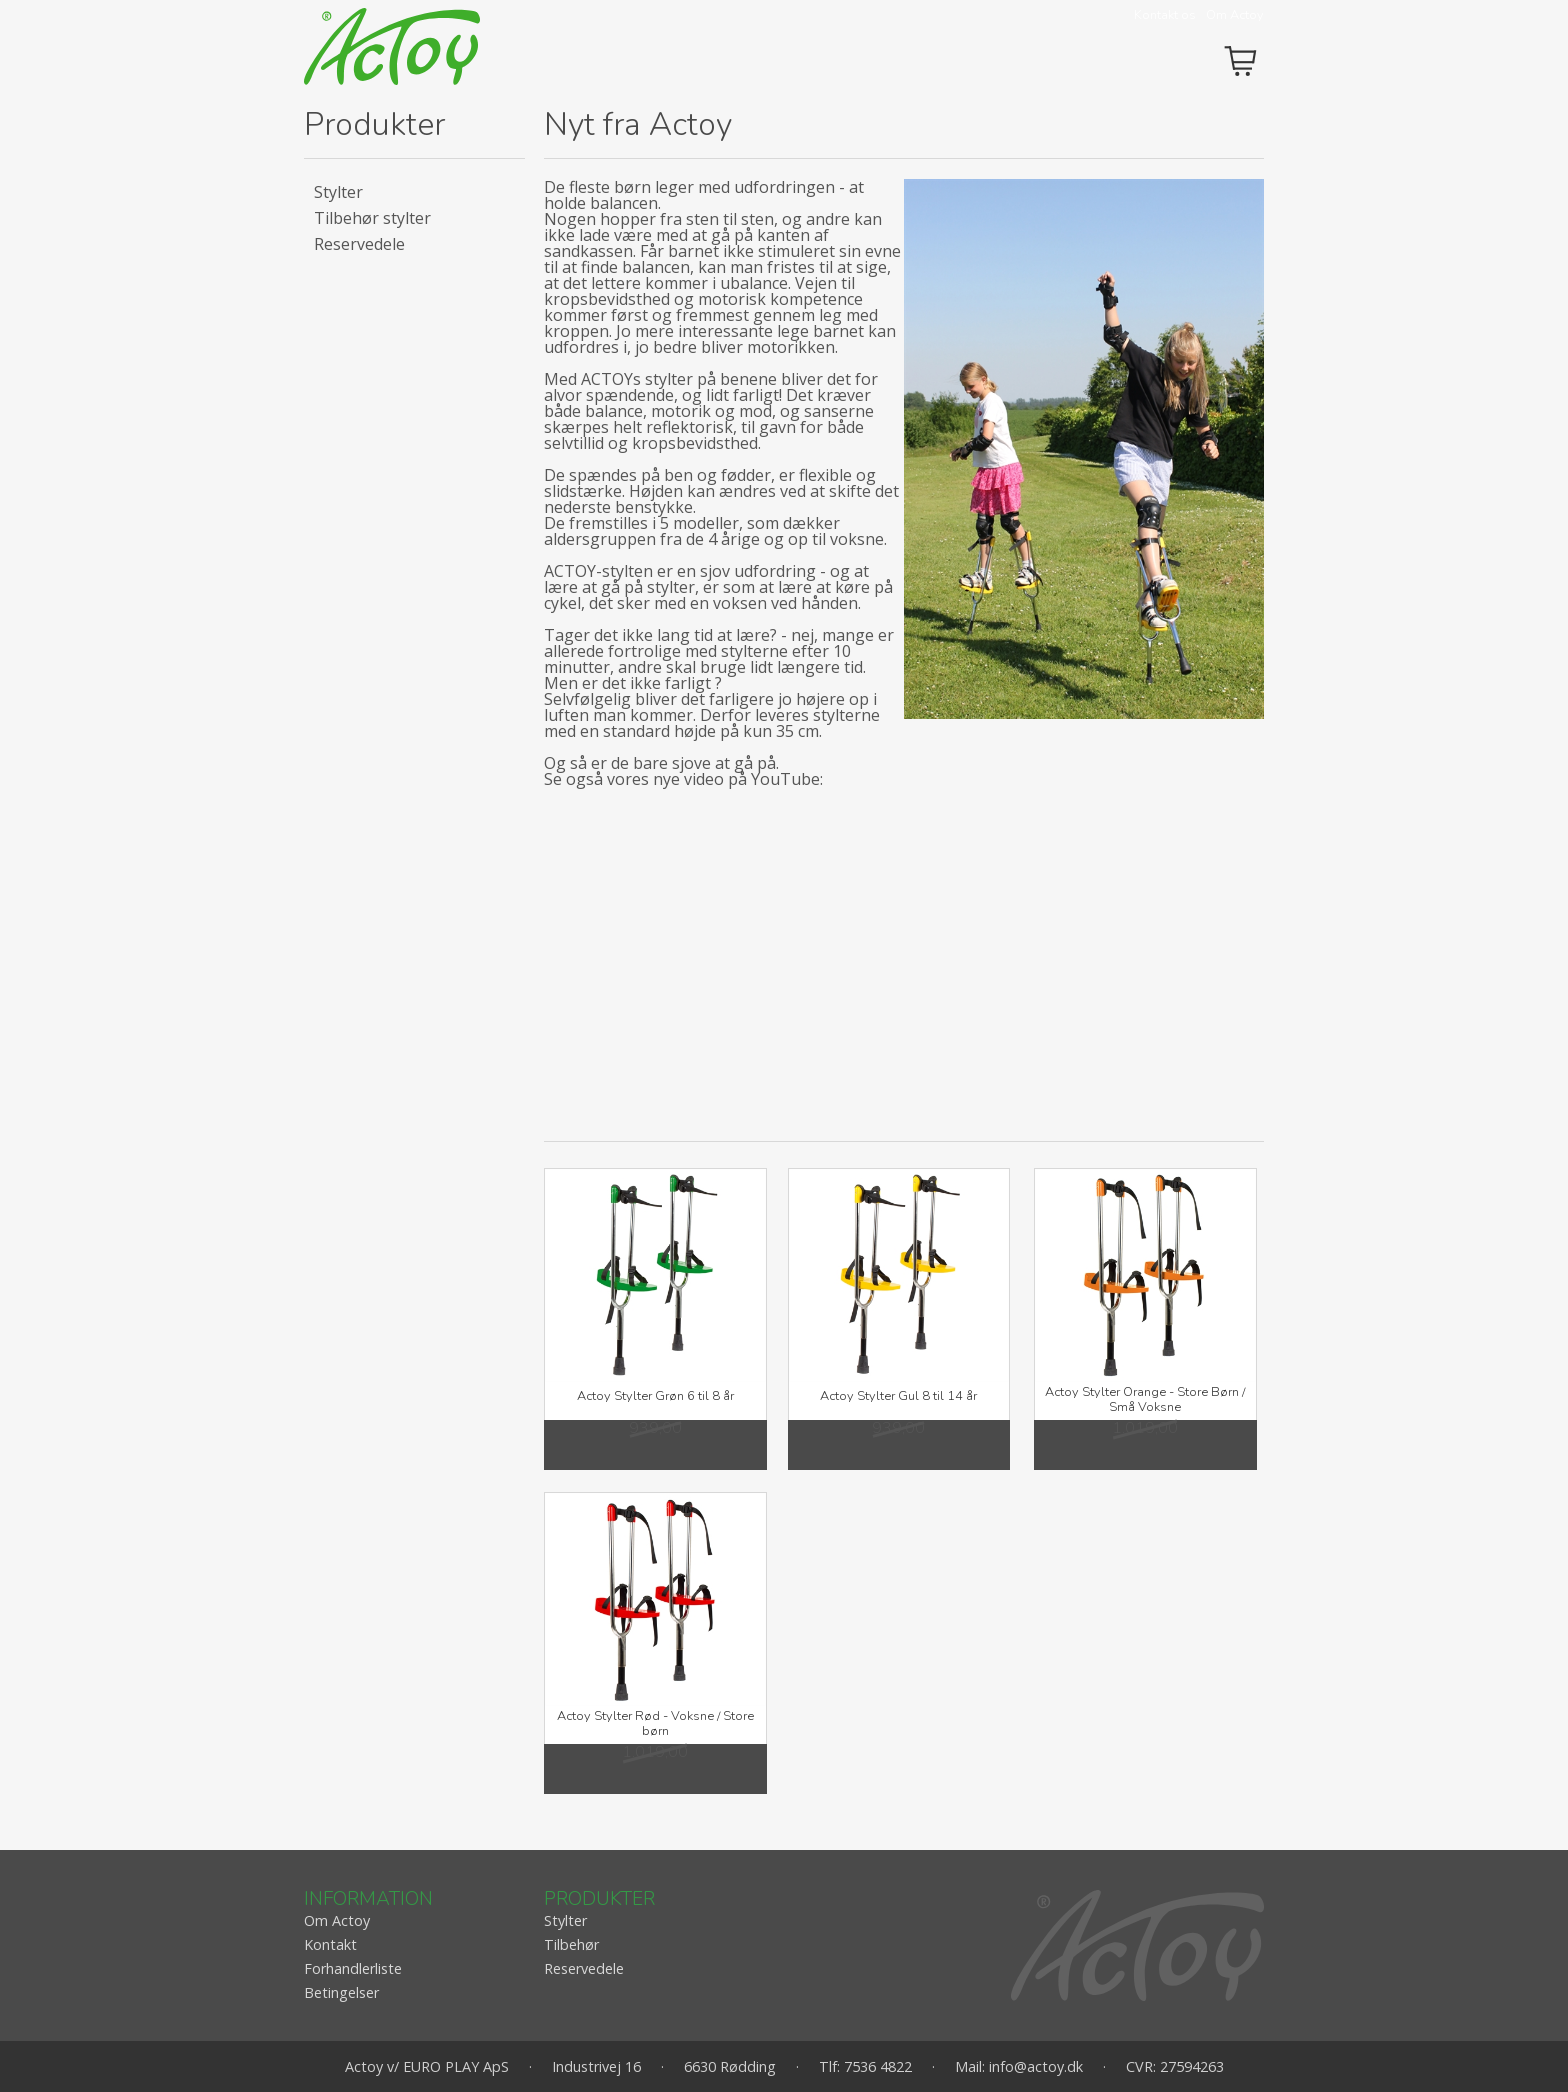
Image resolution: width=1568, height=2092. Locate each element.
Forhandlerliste (353, 1968)
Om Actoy (1235, 15)
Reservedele (359, 244)
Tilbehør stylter (372, 218)
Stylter (338, 192)
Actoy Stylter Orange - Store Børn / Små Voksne (1145, 1399)
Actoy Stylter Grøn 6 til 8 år (655, 1396)
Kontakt (330, 1944)
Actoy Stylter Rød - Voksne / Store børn (655, 1723)
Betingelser (341, 1992)
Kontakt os (1165, 15)
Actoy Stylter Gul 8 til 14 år (898, 1396)
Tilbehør (571, 1944)
